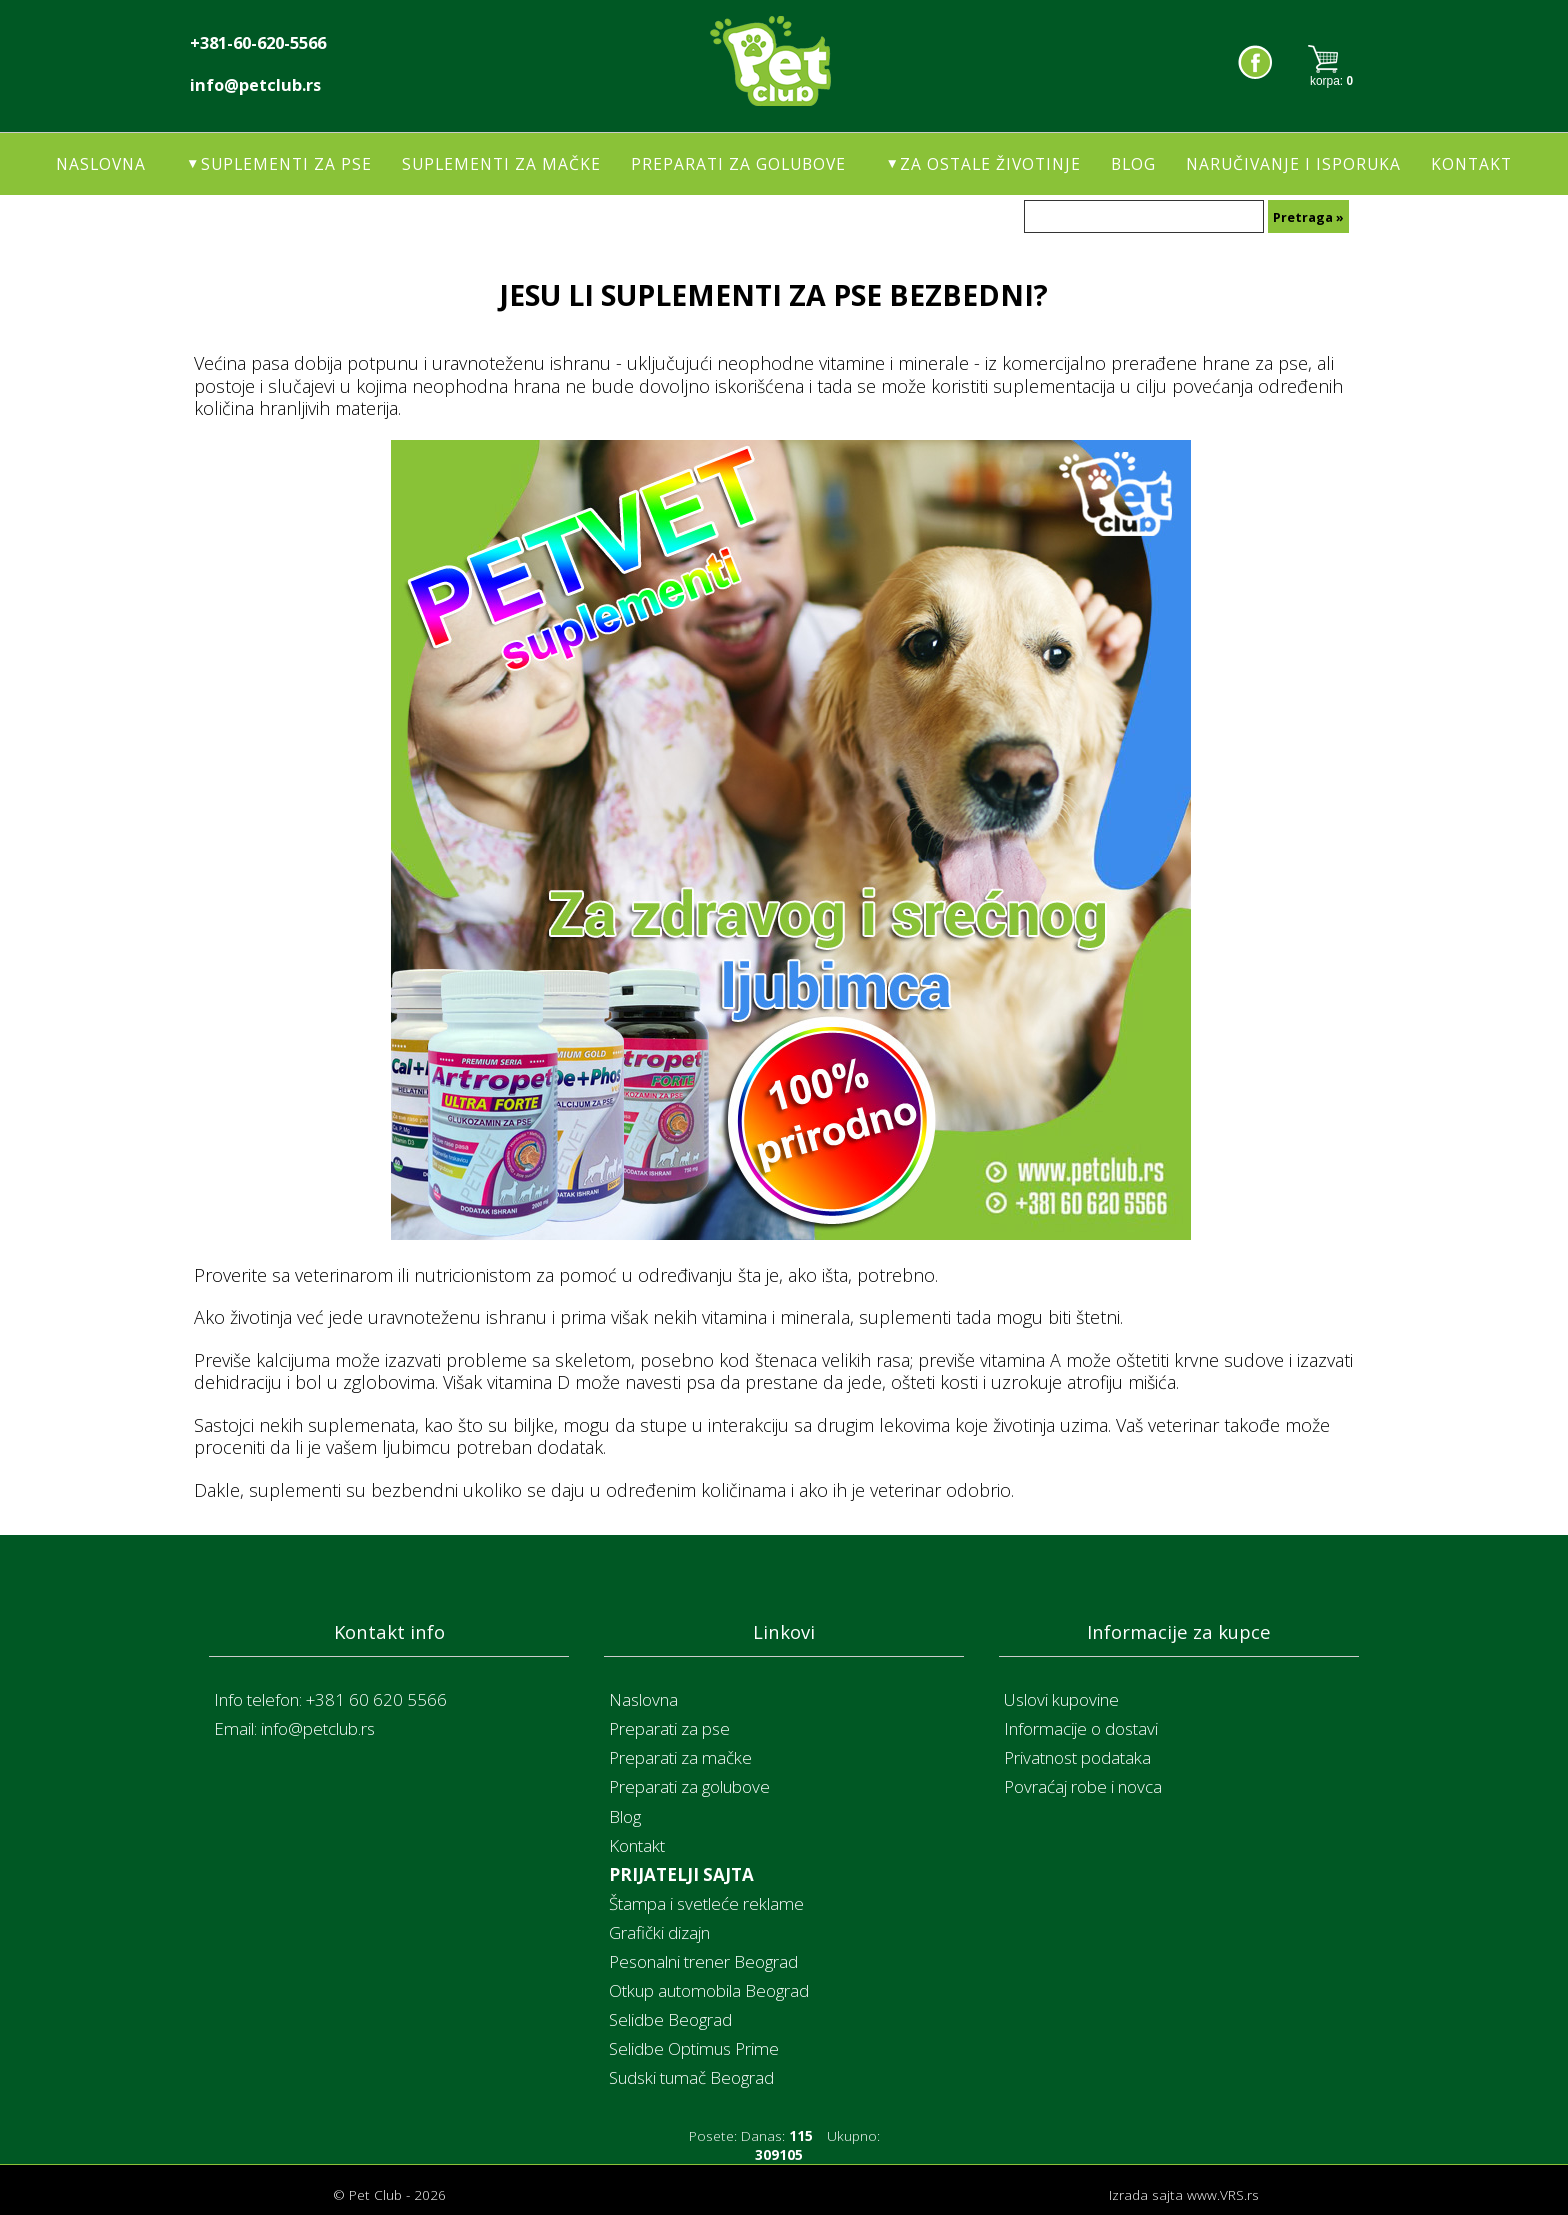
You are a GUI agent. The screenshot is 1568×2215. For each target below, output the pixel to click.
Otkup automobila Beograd (709, 1990)
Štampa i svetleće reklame (706, 1903)
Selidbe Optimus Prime (694, 2048)
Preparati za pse (669, 1728)
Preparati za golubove (738, 164)
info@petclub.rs (255, 85)
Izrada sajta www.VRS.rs (1184, 2194)
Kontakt (1471, 164)
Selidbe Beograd (670, 2019)
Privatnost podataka (1077, 1757)
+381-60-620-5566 (258, 43)
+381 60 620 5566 (376, 1699)
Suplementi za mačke (501, 164)
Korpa (1331, 62)
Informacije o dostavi (1081, 1728)
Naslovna (101, 164)
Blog (1133, 164)
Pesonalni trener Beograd (703, 1961)
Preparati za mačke (680, 1757)
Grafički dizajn (659, 1932)
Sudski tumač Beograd (691, 2077)
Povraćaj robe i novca (1083, 1786)
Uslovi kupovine (1061, 1699)
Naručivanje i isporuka (1293, 164)
